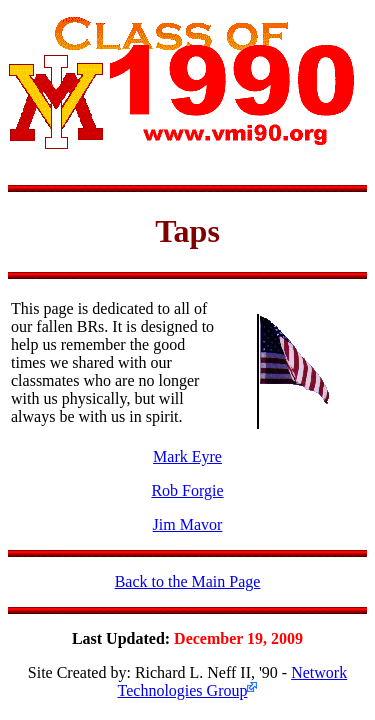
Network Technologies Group (233, 681)
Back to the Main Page (188, 581)
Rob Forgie (187, 490)
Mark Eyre (187, 456)
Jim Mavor (188, 524)
